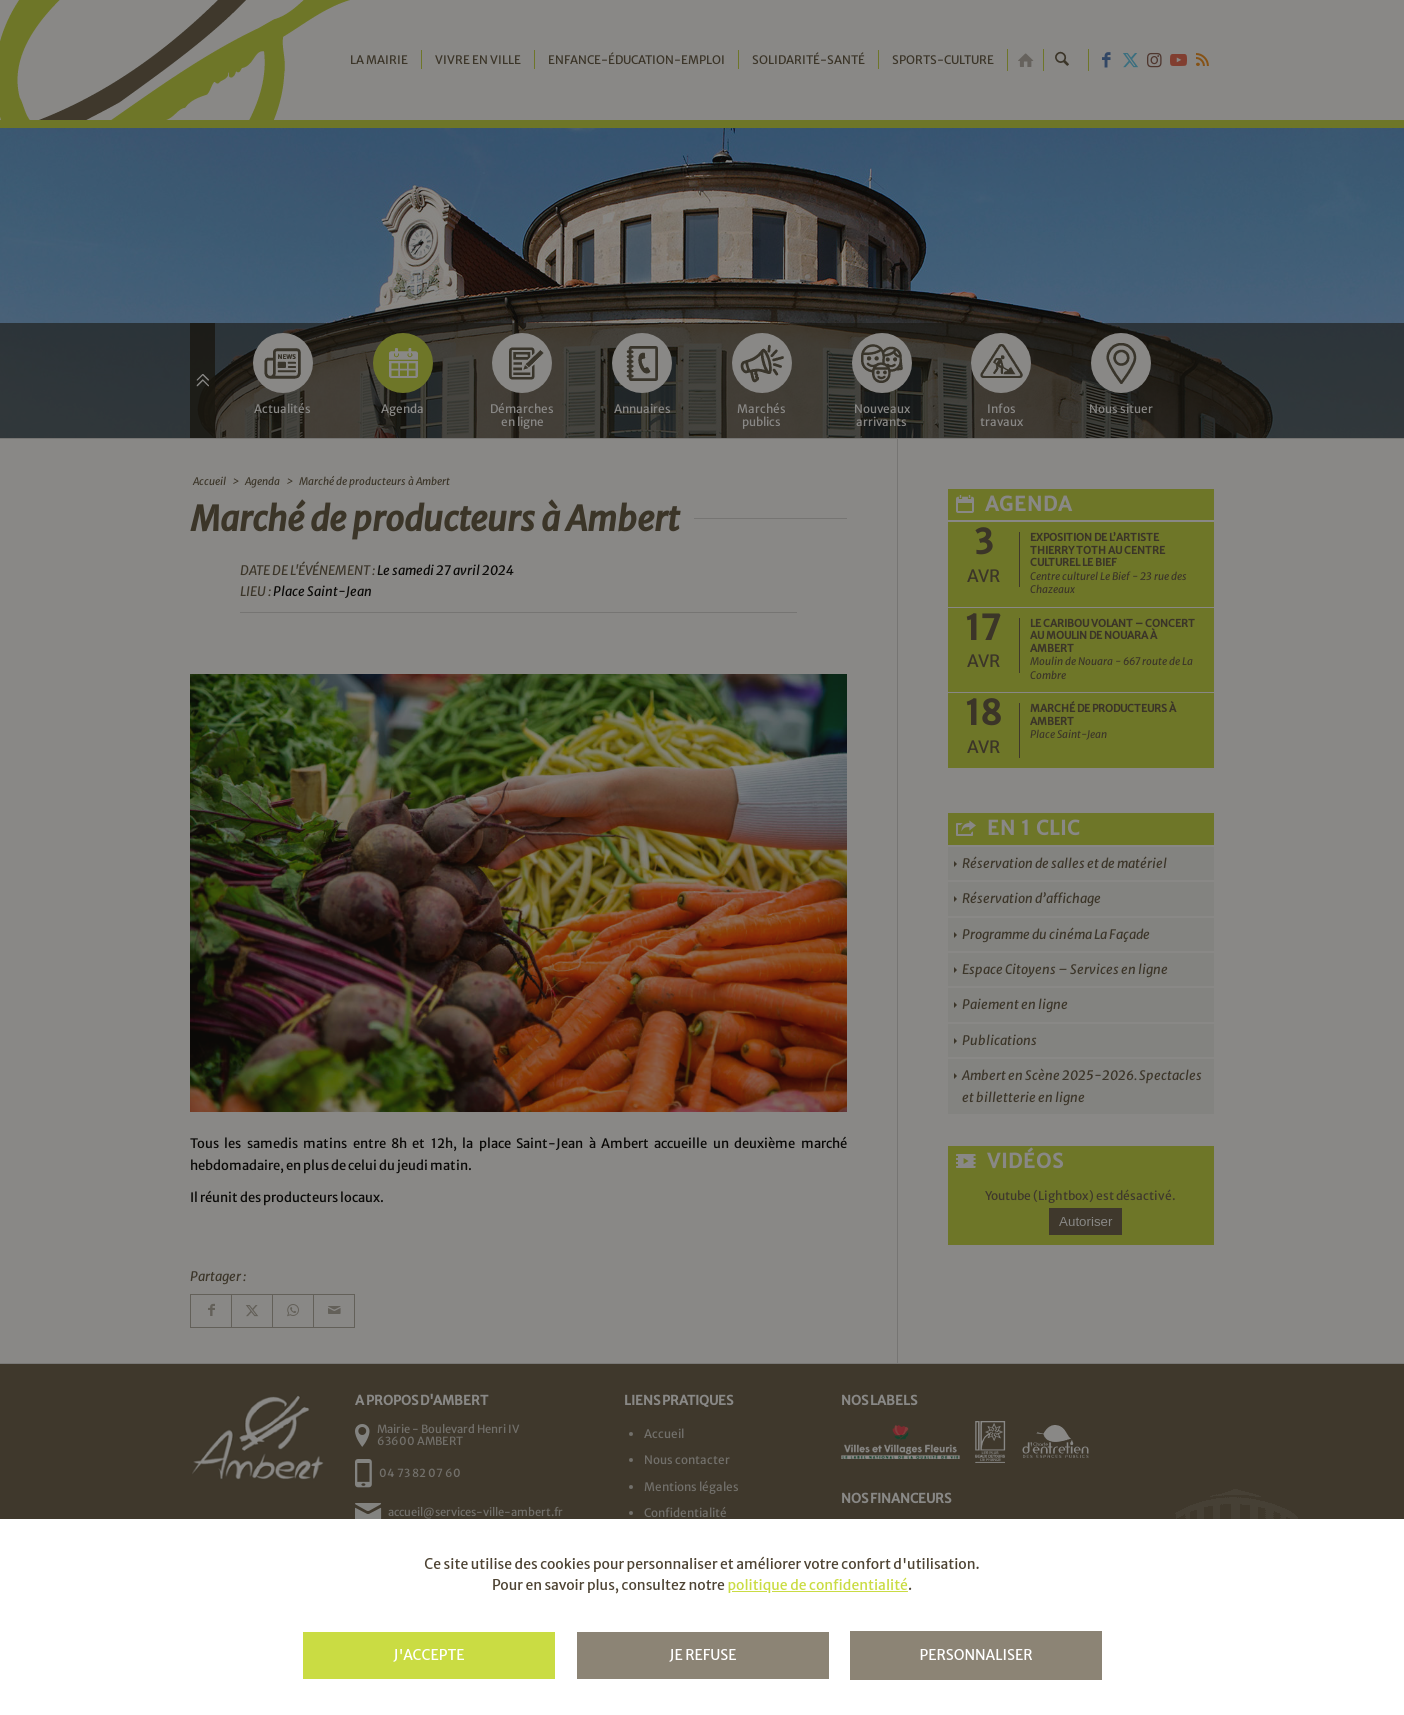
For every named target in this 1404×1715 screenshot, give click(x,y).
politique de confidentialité (817, 1585)
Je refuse (702, 1655)
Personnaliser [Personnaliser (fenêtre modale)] (975, 1655)
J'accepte (428, 1655)
